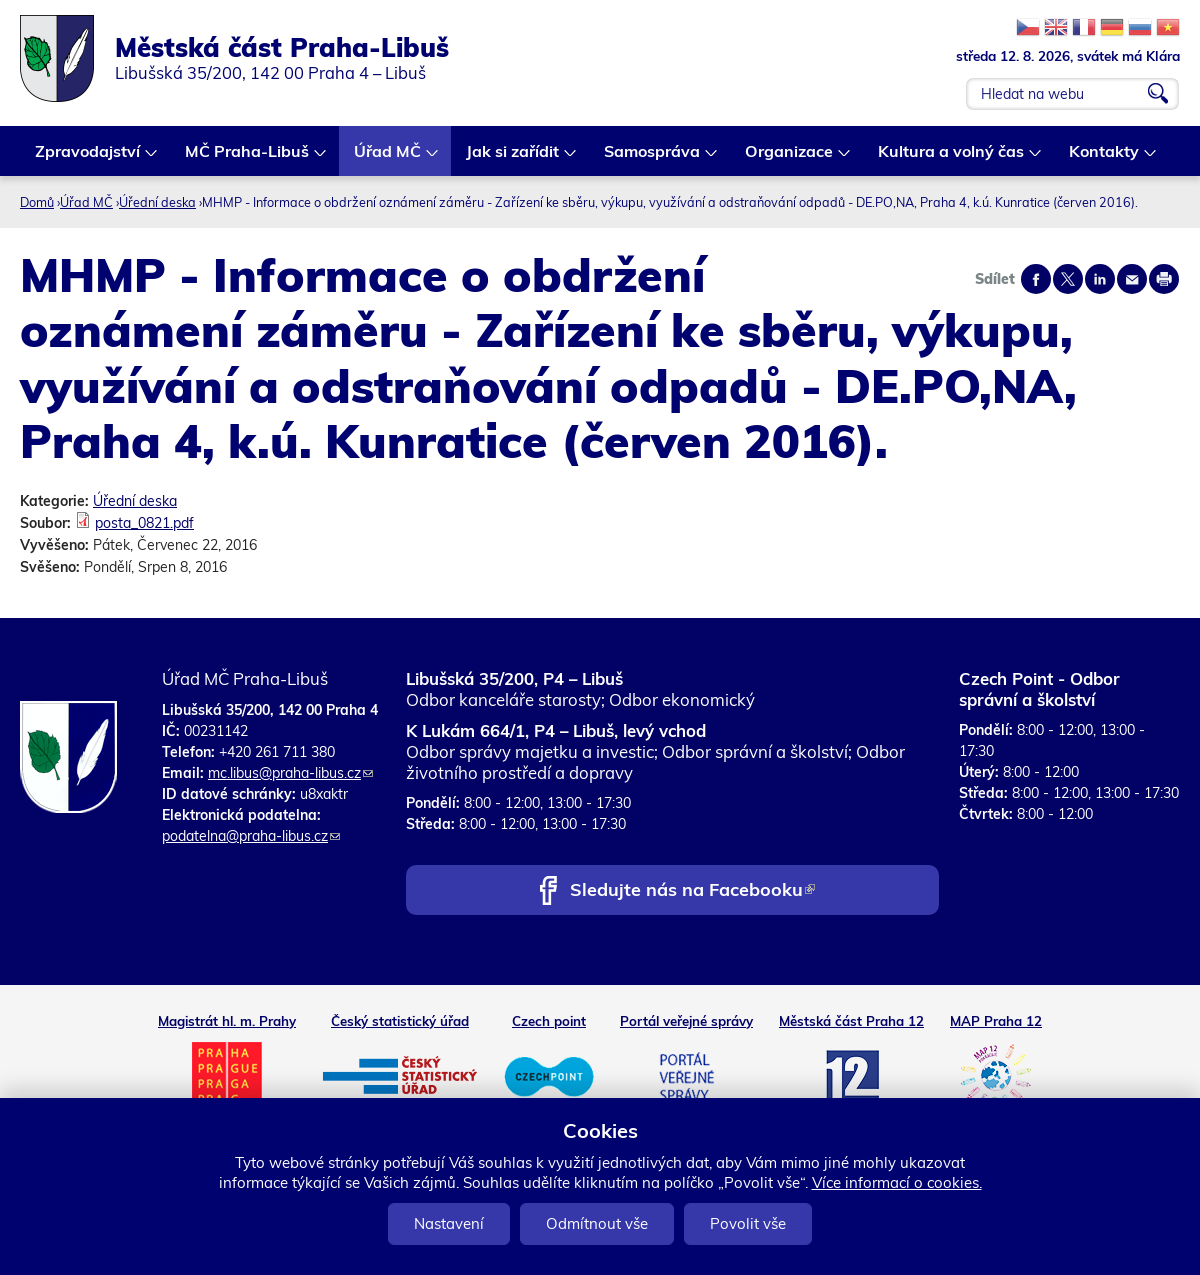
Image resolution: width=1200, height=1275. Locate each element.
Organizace (790, 158)
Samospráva (653, 158)
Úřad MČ (388, 158)
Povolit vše (748, 1223)
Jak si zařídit (513, 158)
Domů (37, 202)
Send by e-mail (1132, 279)
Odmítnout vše (597, 1223)
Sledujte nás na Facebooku (692, 891)
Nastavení (449, 1223)
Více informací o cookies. (897, 1182)
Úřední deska (157, 202)
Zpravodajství (88, 158)
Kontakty (1105, 158)
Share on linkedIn (1100, 279)
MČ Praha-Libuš (248, 158)
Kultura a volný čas (952, 158)
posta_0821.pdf (144, 523)
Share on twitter (1068, 279)
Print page (1164, 279)
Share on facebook (1036, 279)
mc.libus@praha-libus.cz (290, 773)
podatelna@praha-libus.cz (251, 836)
